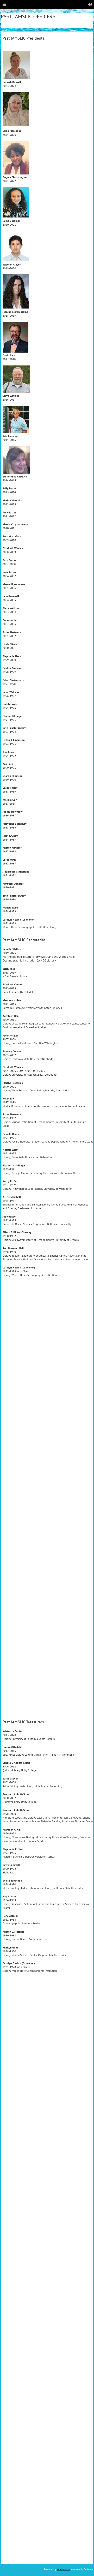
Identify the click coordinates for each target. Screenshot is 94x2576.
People (14, 10)
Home (4, 10)
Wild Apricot (63, 2569)
